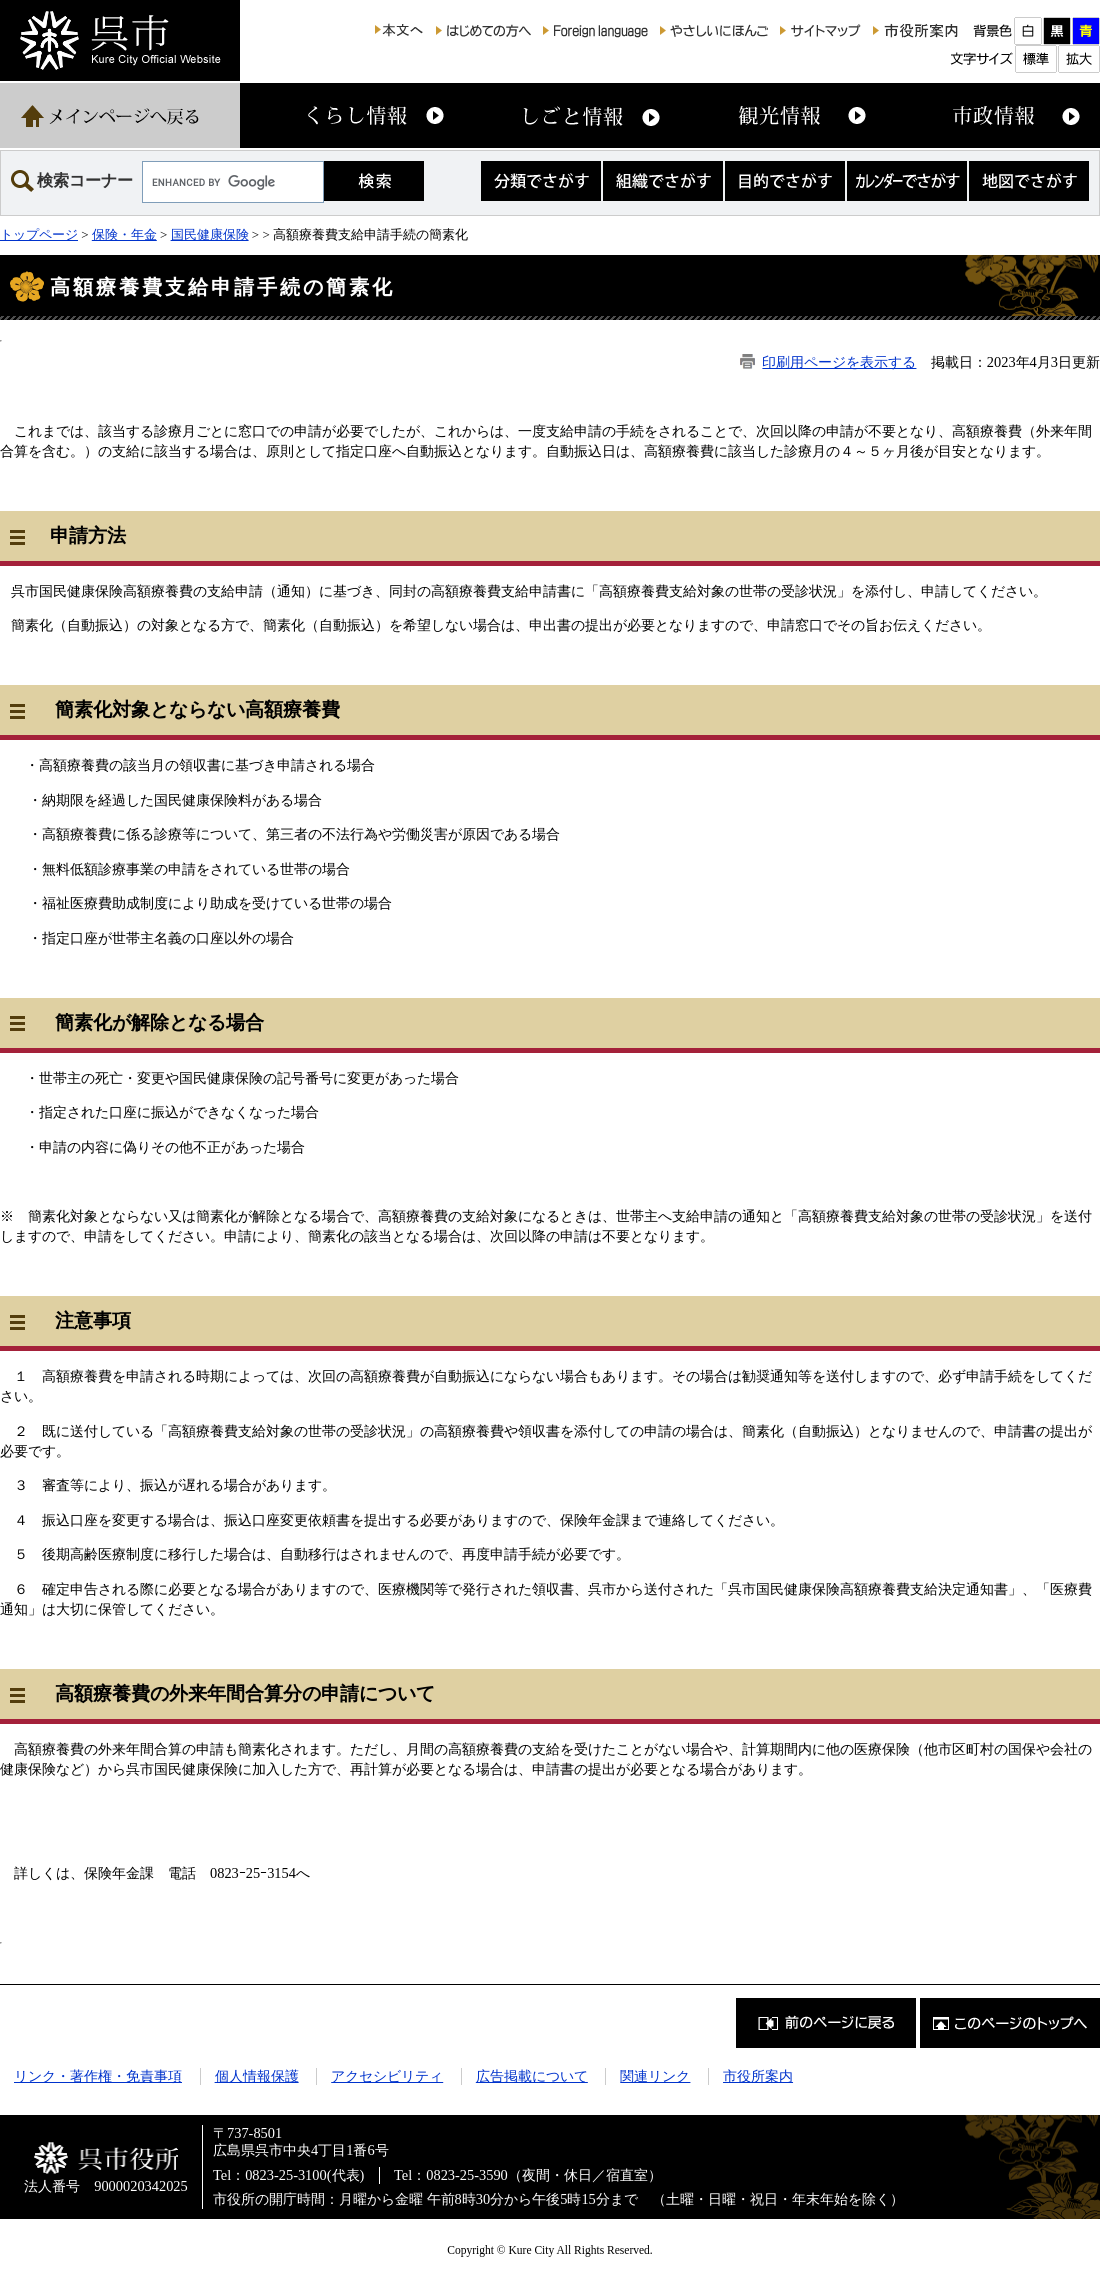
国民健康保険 (210, 234)
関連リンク (655, 2076)
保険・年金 (124, 234)
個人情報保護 (257, 2076)
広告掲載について (532, 2076)
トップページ (39, 234)
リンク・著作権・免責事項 (98, 2076)
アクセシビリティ (387, 2076)
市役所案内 (758, 2076)
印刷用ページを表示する (839, 362)
